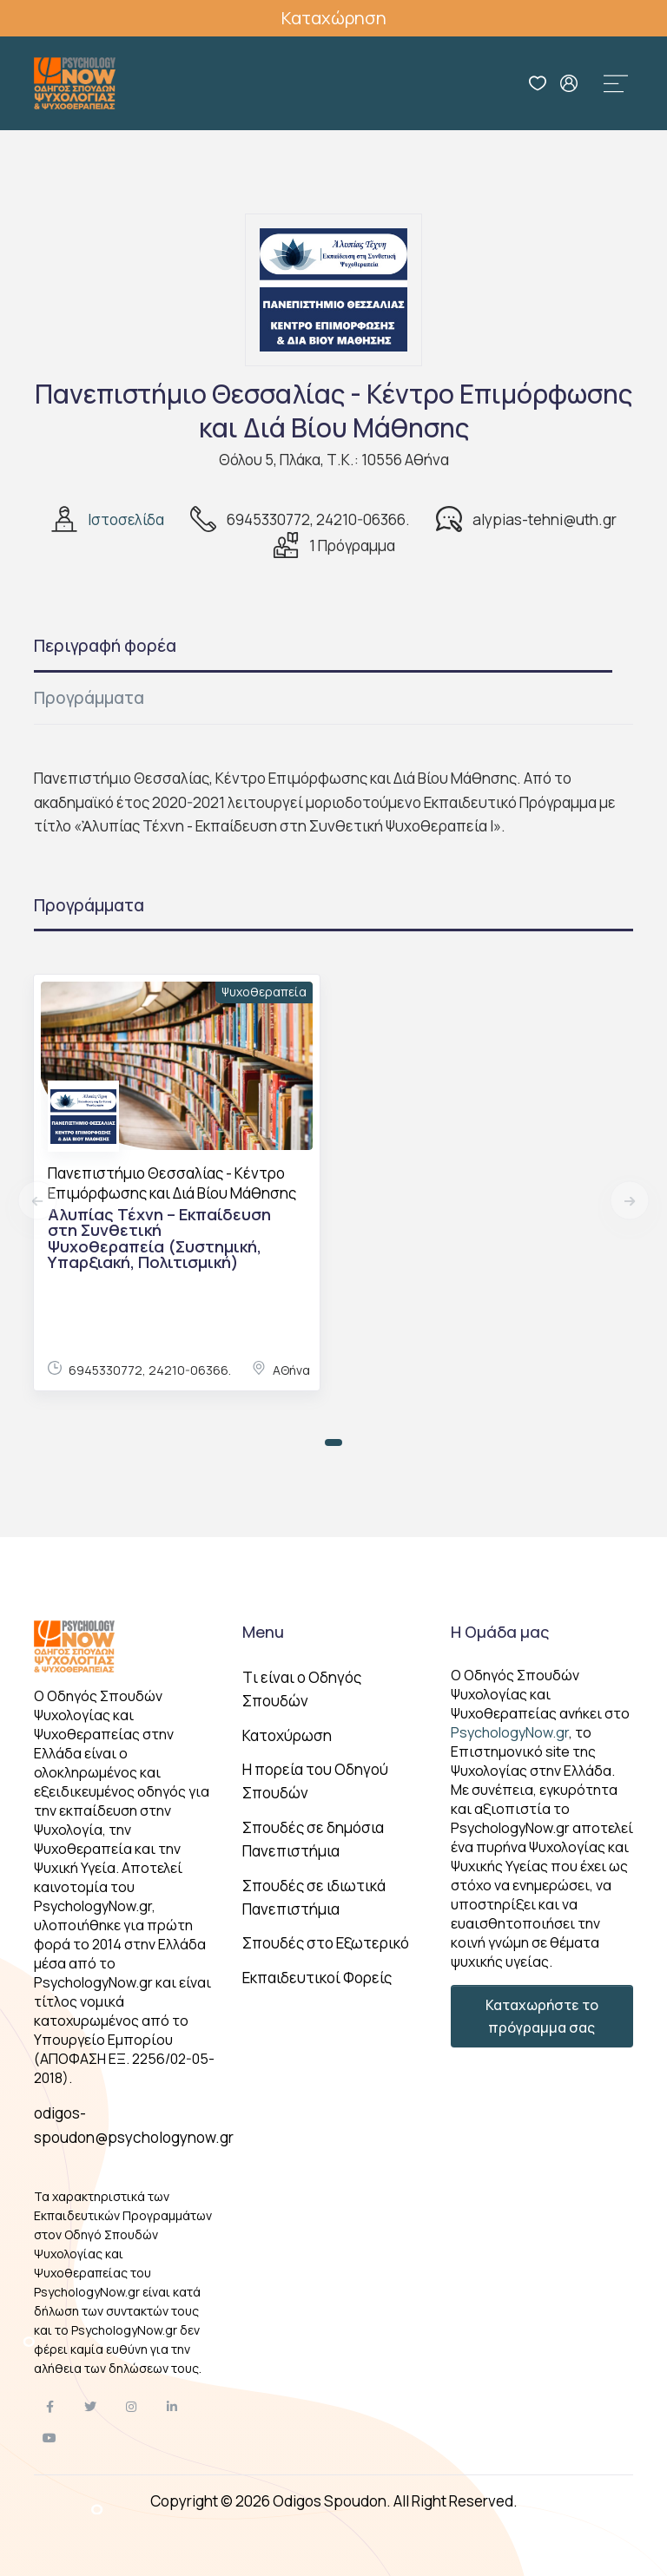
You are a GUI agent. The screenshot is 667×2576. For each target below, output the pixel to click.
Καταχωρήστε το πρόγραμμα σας (541, 2016)
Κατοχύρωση (287, 1735)
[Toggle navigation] (615, 83)
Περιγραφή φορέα (105, 645)
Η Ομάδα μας (500, 1631)
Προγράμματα (89, 698)
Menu (263, 1631)
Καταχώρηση (333, 18)
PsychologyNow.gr (510, 1732)
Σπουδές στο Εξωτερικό (325, 1943)
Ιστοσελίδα (126, 519)
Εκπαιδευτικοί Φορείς (317, 1978)
